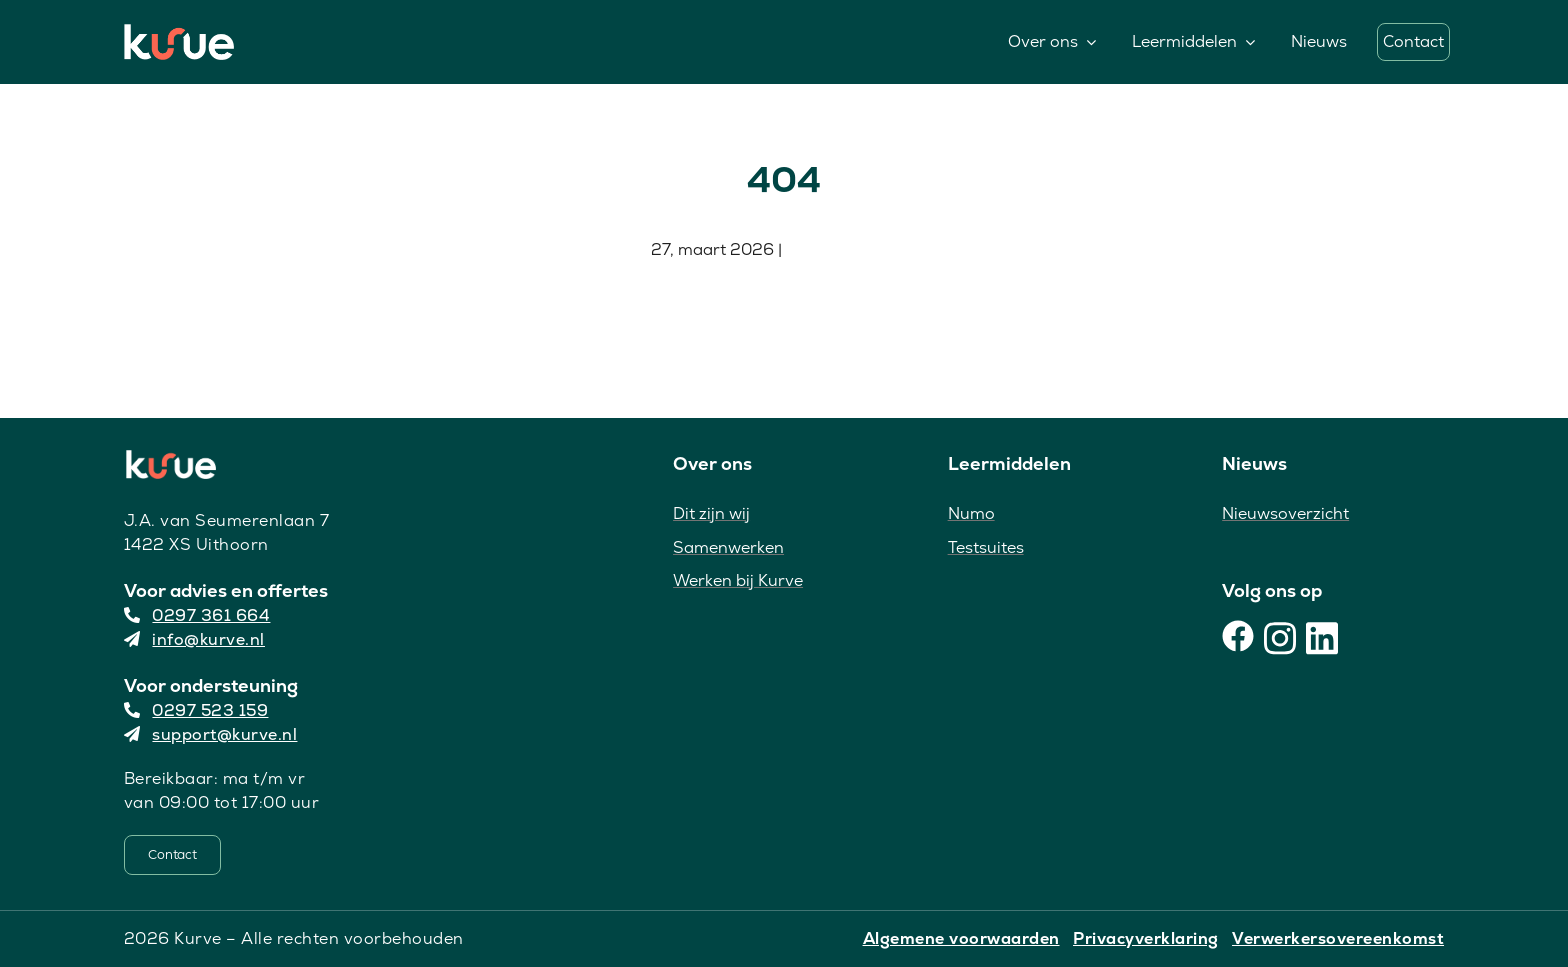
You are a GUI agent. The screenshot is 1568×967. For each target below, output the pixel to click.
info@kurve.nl (194, 639)
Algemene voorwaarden (961, 938)
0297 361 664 (197, 615)
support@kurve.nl (211, 734)
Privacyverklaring (1146, 938)
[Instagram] (1280, 636)
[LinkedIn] (1322, 636)
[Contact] (172, 855)
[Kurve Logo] (179, 34)
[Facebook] (1238, 636)
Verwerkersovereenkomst (1338, 938)
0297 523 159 (196, 710)
